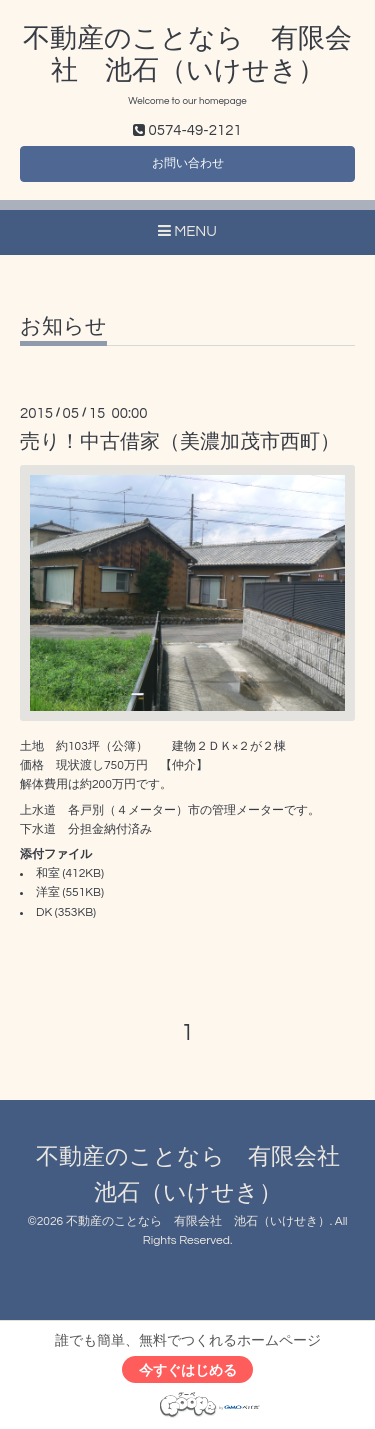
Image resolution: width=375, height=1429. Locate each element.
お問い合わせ (188, 163)
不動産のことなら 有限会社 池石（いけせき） (198, 1221)
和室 (48, 873)
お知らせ (63, 326)
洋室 (48, 892)
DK (44, 912)
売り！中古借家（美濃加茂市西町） (180, 442)
